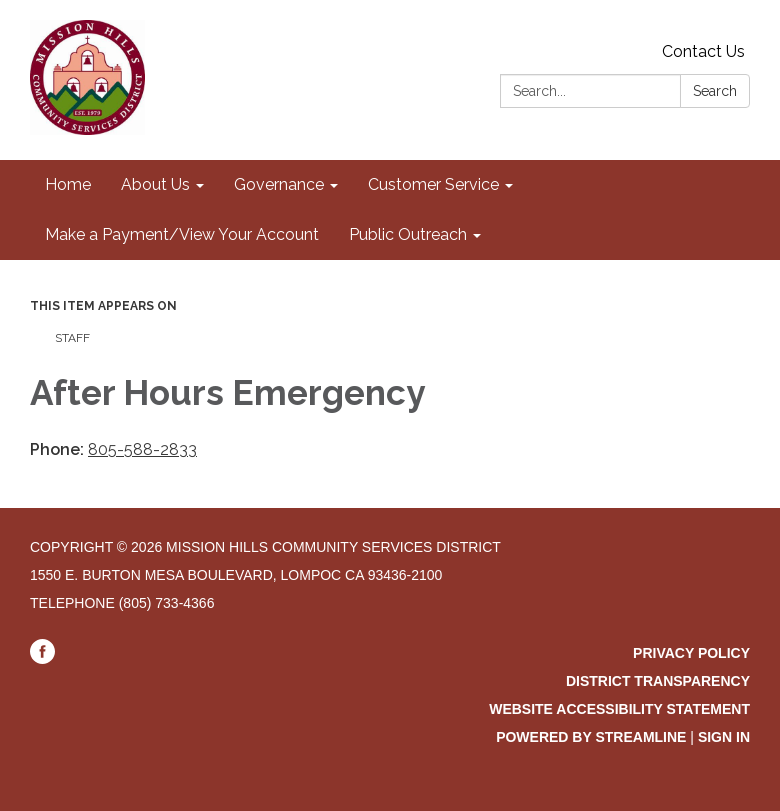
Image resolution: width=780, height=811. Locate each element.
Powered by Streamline (591, 737)
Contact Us (703, 51)
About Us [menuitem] (155, 184)
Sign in (724, 737)
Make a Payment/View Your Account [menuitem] (182, 234)
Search (715, 91)
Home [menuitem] (68, 184)
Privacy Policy (691, 653)
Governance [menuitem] (279, 184)
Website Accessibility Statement (619, 709)
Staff (72, 338)
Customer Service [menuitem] (433, 184)
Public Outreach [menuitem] (408, 234)
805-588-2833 (142, 449)
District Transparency (658, 681)
